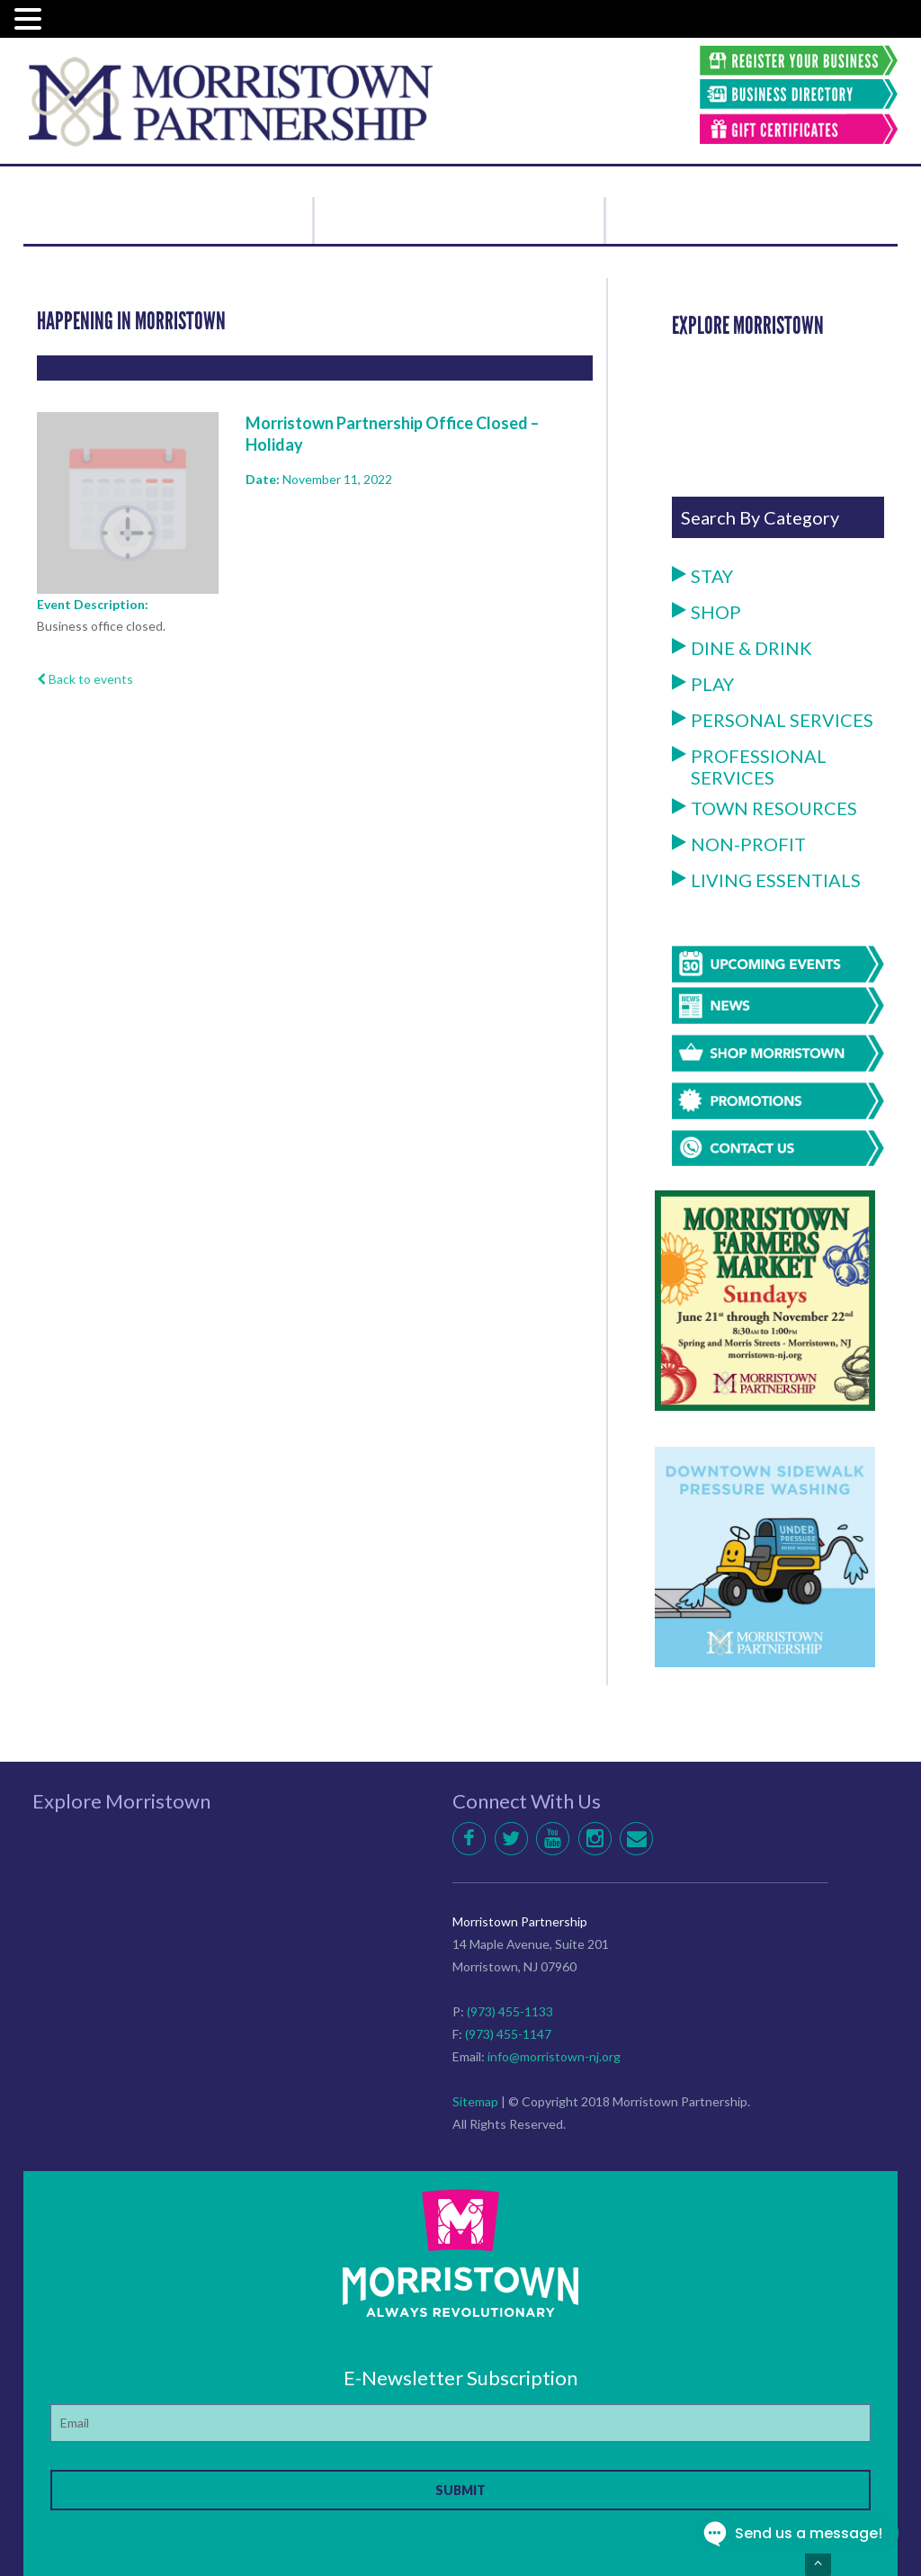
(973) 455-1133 (510, 2011)
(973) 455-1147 (508, 2034)
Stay (702, 576)
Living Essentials (766, 880)
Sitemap (475, 2101)
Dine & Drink (742, 648)
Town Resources (764, 808)
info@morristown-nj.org (554, 2056)
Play (703, 684)
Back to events (85, 679)
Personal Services (772, 720)
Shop (706, 612)
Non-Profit (739, 844)
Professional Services (749, 766)
